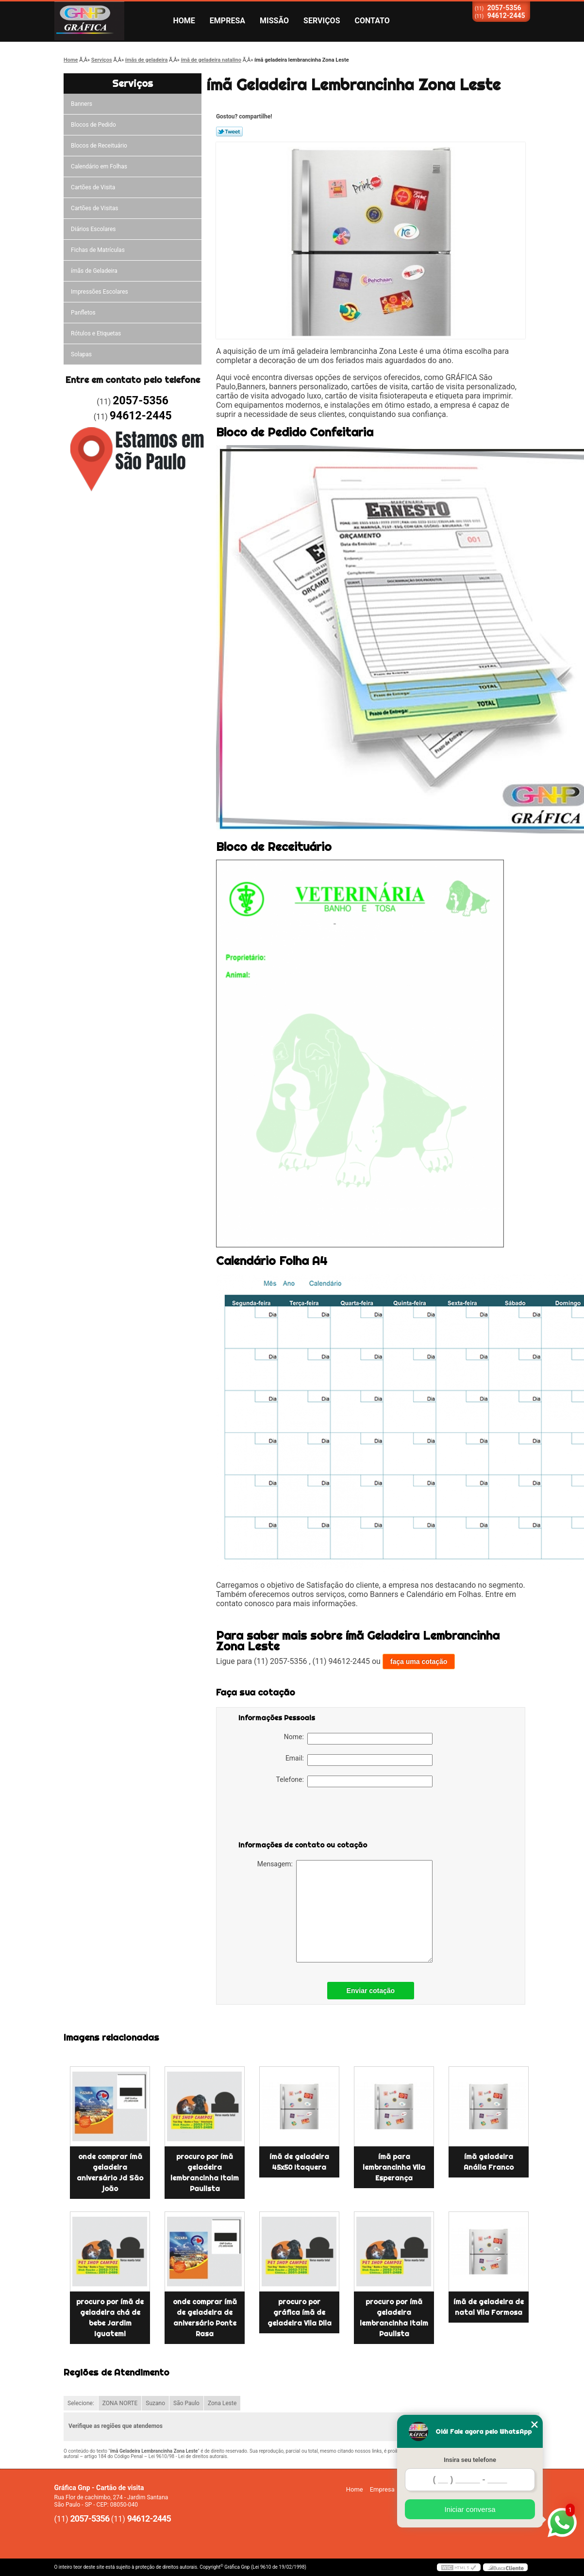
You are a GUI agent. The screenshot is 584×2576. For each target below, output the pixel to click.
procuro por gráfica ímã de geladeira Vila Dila (299, 2312)
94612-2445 (506, 15)
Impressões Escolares (99, 291)
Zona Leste (222, 2403)
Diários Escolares (93, 229)
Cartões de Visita (93, 187)
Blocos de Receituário (99, 145)
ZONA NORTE (120, 2403)
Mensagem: (345, 1911)
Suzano (155, 2403)
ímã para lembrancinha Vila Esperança (394, 2167)
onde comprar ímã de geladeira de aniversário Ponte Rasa (205, 2317)
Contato (372, 20)
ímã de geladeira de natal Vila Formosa (488, 2307)
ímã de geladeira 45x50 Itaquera (299, 2162)
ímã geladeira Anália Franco (489, 2162)
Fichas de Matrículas (98, 250)
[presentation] (300, 1816)
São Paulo (186, 2403)
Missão (274, 20)
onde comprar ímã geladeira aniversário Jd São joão (110, 2172)
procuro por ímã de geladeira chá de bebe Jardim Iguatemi (110, 2317)
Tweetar (229, 131)
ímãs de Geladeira (94, 270)
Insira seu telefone (470, 2459)
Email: (359, 1760)
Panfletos (83, 312)
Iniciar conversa (469, 2509)
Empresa (227, 20)
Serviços (321, 20)
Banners (81, 103)
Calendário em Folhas (99, 166)
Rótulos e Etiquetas (96, 333)
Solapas (81, 354)
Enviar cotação (371, 1990)
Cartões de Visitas (94, 208)
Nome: (358, 1739)
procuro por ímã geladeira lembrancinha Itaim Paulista (204, 2172)
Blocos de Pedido (93, 124)
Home (184, 20)
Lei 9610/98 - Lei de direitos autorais (188, 2456)
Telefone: (354, 1781)
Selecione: (80, 2403)
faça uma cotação (419, 1661)
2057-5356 (504, 8)
